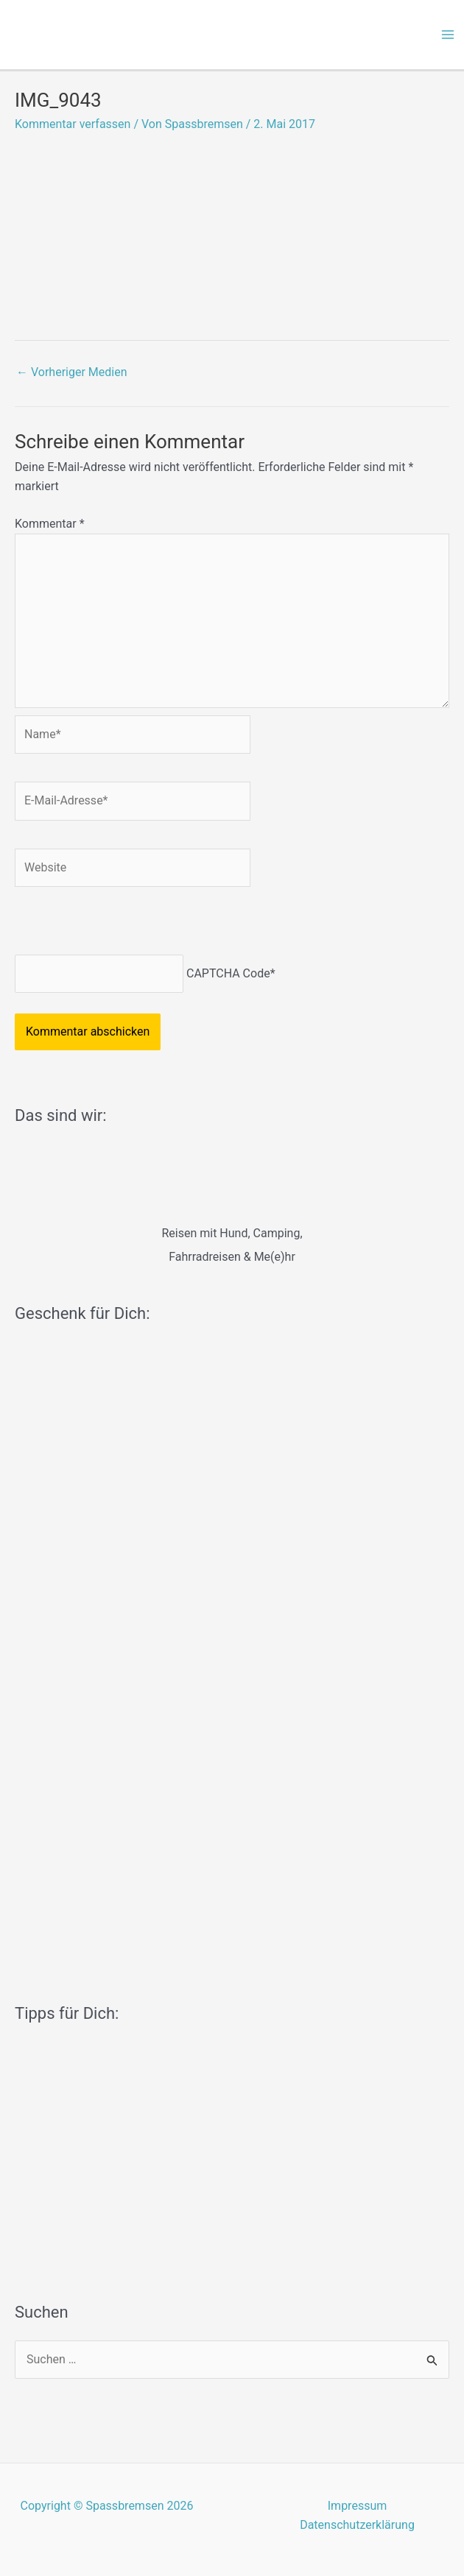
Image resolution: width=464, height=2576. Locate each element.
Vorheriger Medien (71, 372)
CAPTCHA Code (228, 973)
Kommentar (50, 524)
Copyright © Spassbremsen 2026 (107, 2506)
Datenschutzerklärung (357, 2525)
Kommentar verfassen (72, 124)
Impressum (357, 2506)
